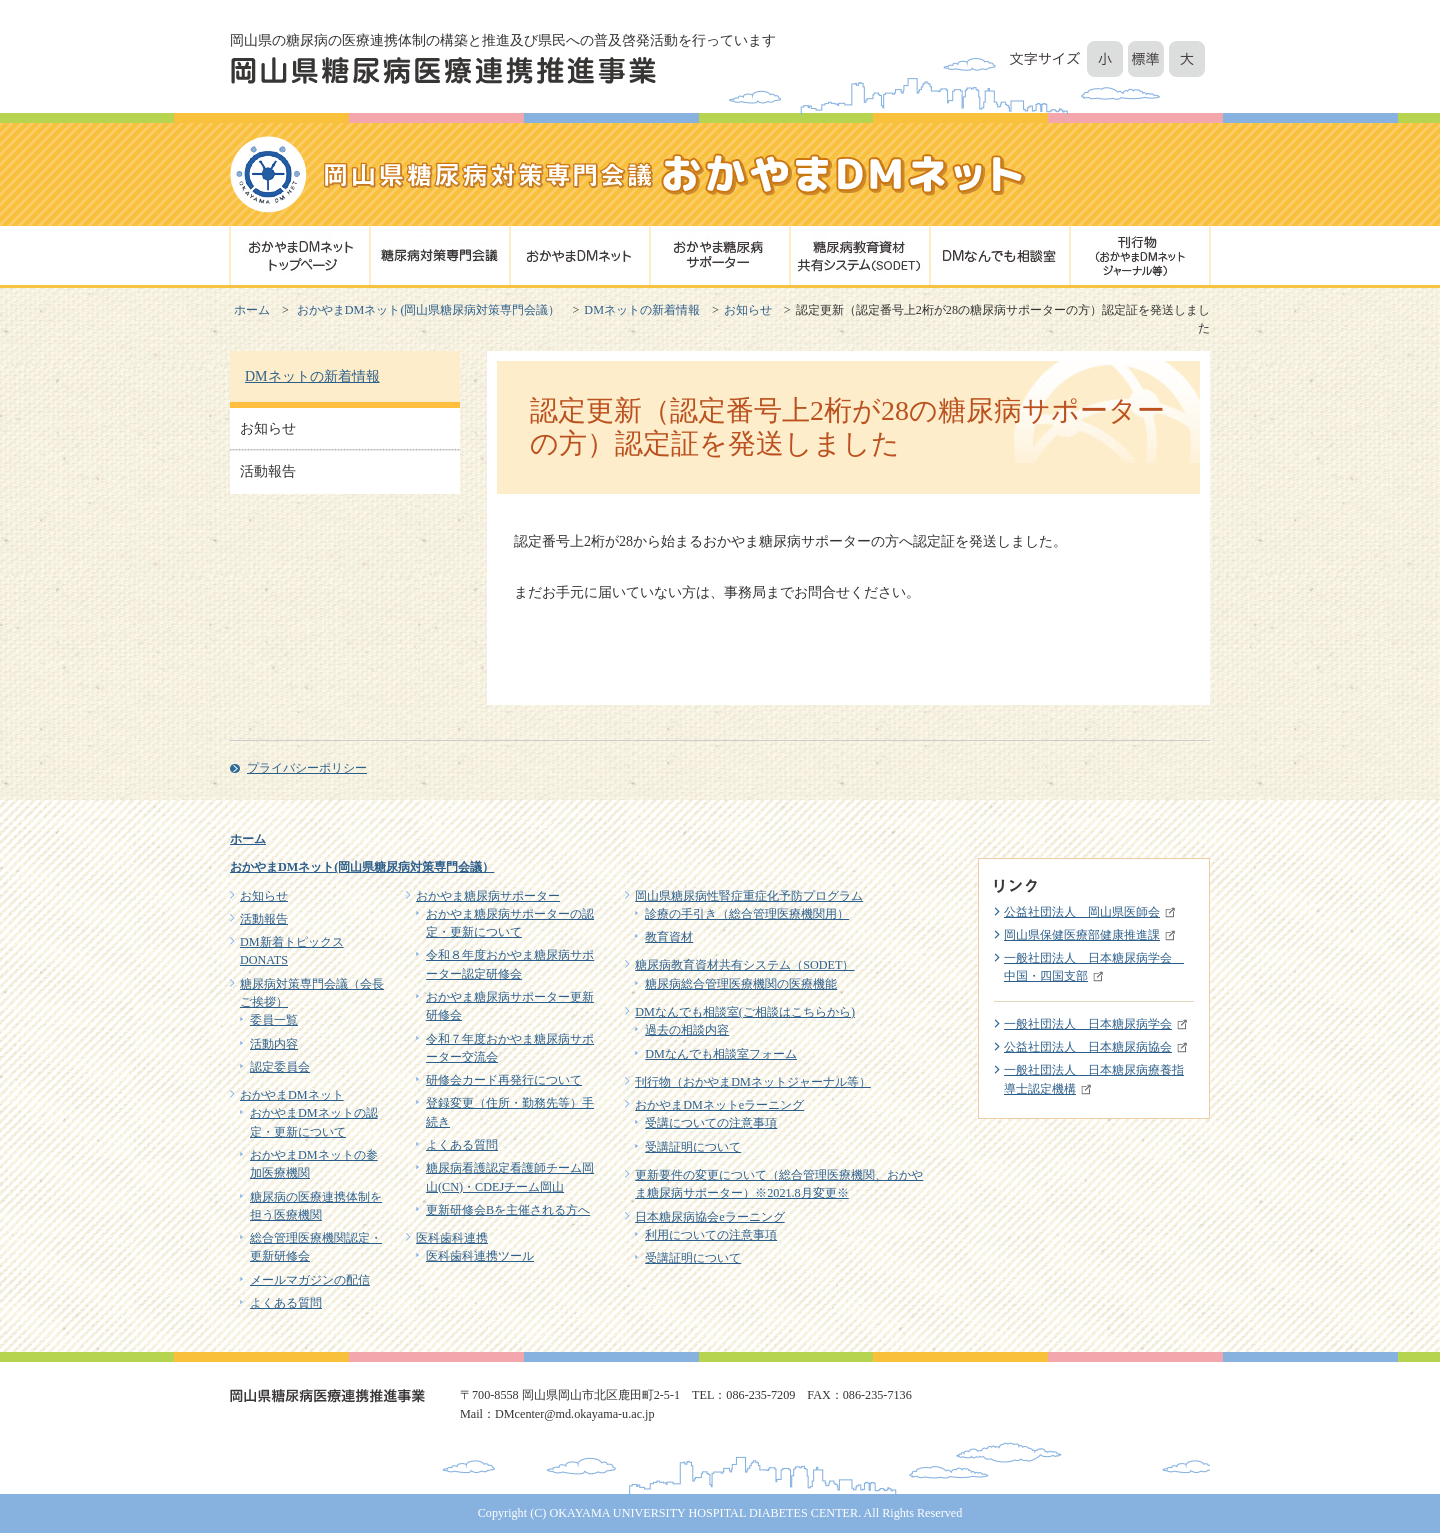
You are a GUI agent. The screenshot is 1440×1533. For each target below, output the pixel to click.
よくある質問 (286, 1303)
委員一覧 (274, 1020)
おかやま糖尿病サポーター (488, 896)
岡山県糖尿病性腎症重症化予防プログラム (749, 896)
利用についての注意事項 (711, 1235)
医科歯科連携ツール (480, 1256)
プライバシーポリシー (307, 768)
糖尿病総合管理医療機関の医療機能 (741, 984)
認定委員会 (280, 1067)
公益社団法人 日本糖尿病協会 (1088, 1047)
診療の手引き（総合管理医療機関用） (747, 914)
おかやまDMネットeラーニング (719, 1105)
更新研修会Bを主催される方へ (508, 1210)
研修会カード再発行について (504, 1080)
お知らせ (748, 310)
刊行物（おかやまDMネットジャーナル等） (753, 1082)
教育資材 (669, 937)
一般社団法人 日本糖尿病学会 (1088, 1024)
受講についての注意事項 (711, 1123)
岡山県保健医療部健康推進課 (1082, 935)
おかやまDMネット (292, 1095)
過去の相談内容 (687, 1030)
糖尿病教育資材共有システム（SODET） (744, 965)
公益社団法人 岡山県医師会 (1082, 912)
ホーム (252, 310)
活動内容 (274, 1044)
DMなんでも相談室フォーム (721, 1054)
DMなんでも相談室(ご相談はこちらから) (745, 1012)
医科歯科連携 (452, 1238)
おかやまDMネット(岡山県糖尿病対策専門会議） (429, 310)
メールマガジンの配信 (310, 1280)
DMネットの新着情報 (642, 310)
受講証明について (693, 1147)
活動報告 (268, 471)
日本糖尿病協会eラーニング (709, 1217)
